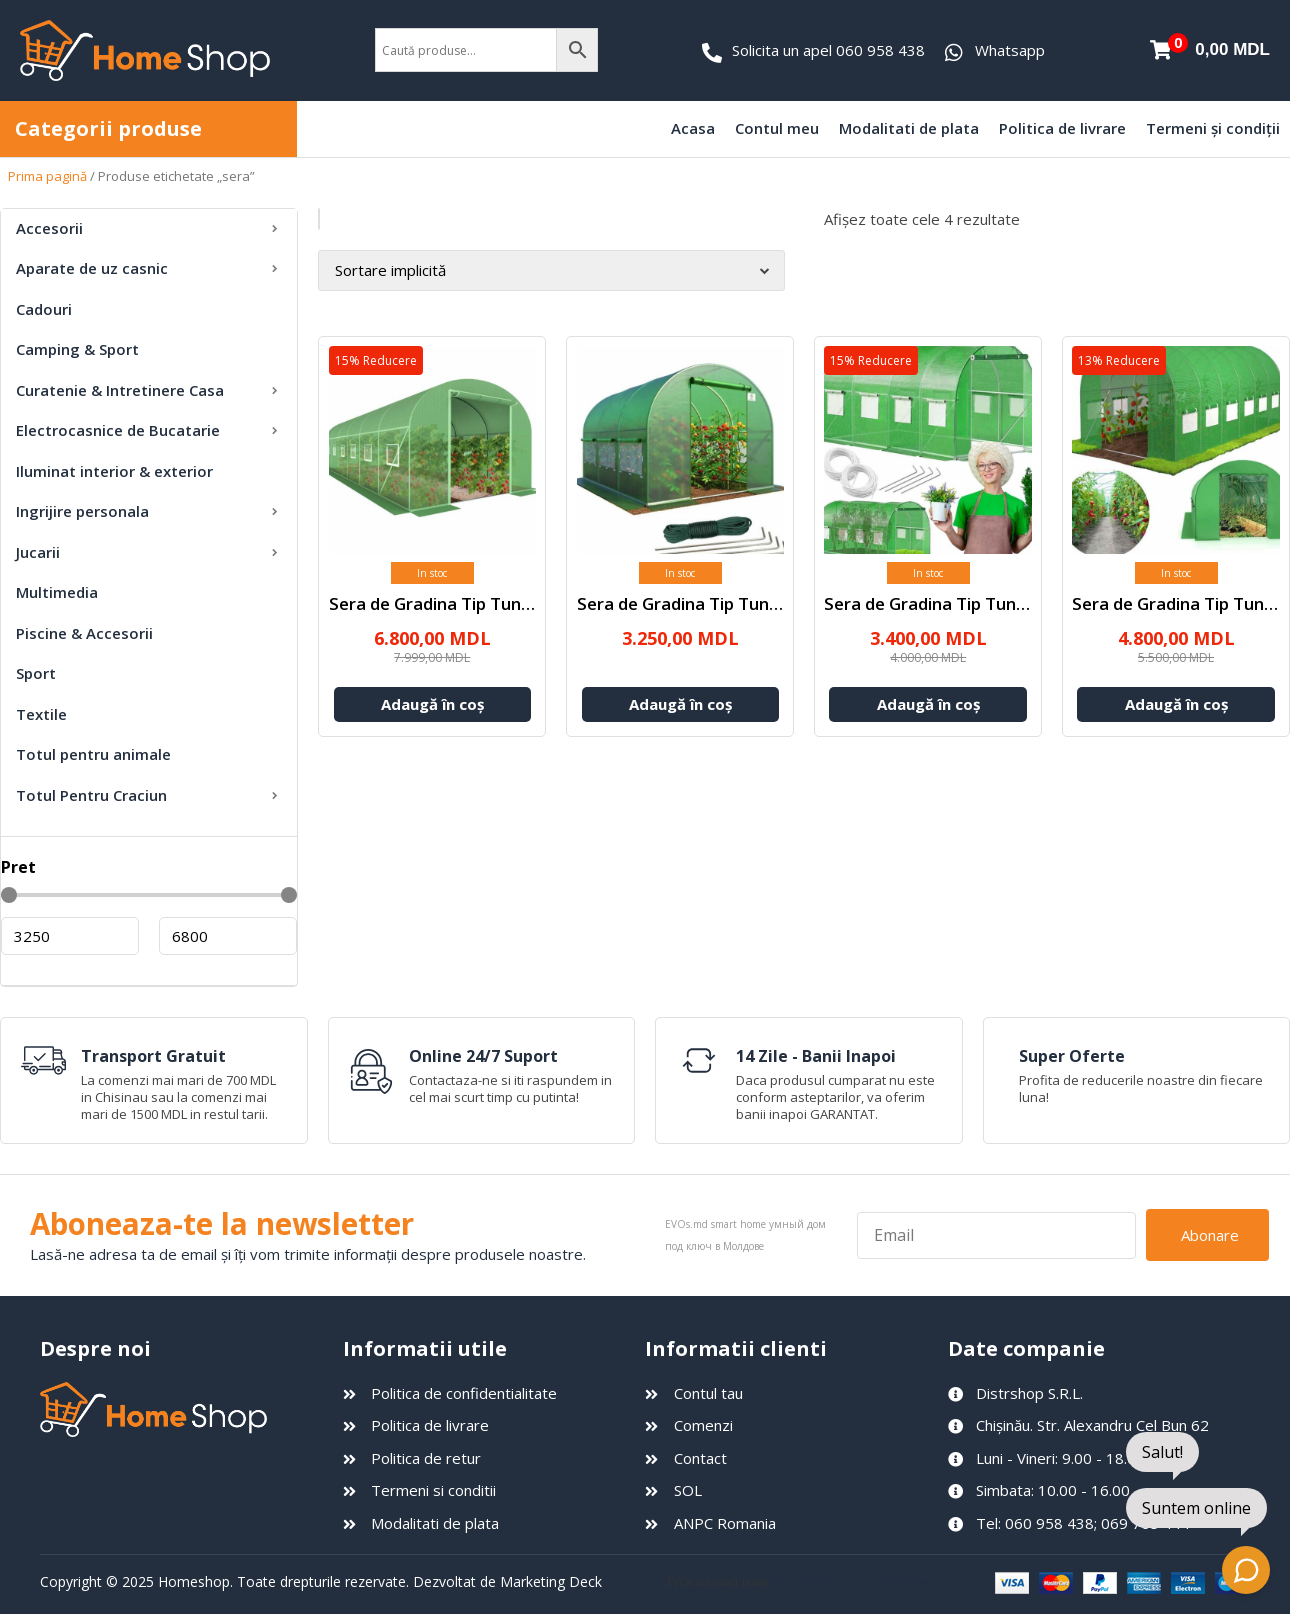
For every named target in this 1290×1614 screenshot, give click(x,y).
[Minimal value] (149, 895)
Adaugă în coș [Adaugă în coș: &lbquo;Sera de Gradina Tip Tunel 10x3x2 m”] (432, 703)
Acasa (693, 128)
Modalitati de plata (909, 128)
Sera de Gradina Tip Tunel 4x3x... (955, 602)
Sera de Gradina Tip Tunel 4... (693, 602)
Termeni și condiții (1213, 128)
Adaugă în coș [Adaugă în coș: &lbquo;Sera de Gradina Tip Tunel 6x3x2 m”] (1176, 703)
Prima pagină (47, 176)
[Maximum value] (228, 936)
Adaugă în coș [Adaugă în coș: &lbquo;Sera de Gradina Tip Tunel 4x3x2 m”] (928, 703)
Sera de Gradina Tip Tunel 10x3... (459, 602)
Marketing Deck (551, 1582)
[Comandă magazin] (551, 270)
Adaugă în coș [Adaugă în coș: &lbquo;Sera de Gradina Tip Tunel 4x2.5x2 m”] (680, 703)
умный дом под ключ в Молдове (850, 1582)
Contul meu (777, 128)
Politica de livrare (1062, 128)
